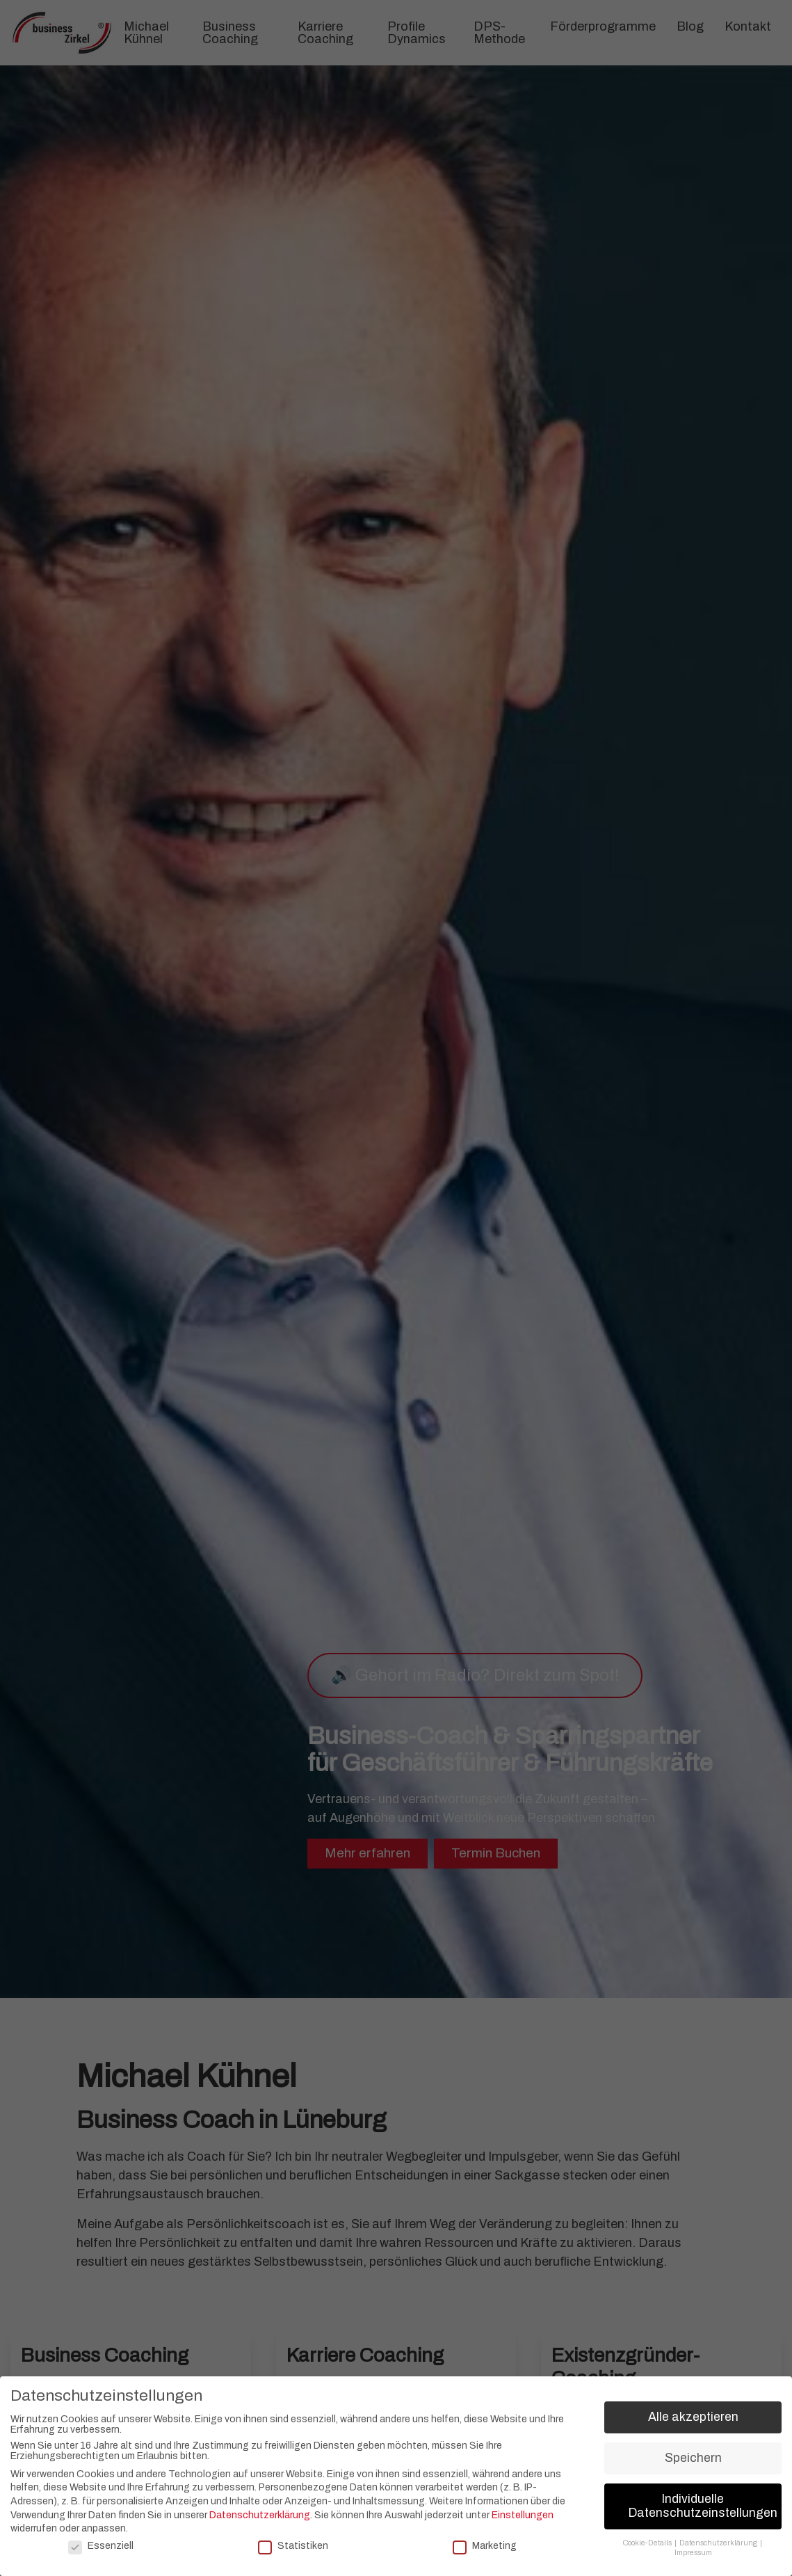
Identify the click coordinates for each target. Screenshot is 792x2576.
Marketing (485, 2546)
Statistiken (293, 2546)
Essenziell (101, 2546)
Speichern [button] (693, 2458)
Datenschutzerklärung (259, 2515)
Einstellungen (522, 2515)
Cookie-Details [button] (648, 2543)
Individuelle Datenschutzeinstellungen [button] (703, 2506)
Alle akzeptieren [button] (693, 2417)
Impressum (693, 2553)
